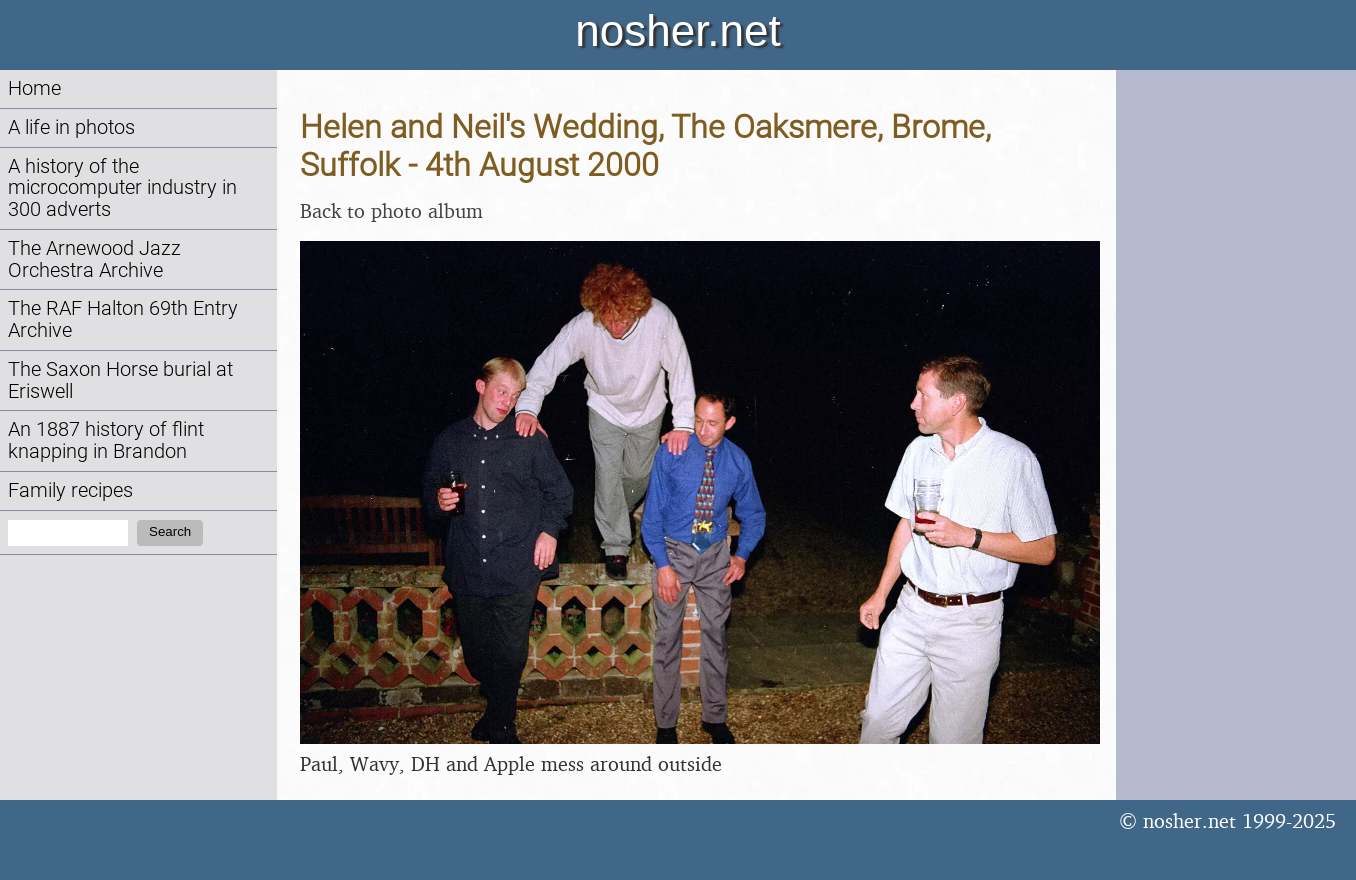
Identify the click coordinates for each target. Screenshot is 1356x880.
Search (170, 531)
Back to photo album (391, 210)
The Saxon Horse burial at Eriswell (120, 380)
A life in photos (71, 127)
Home (34, 88)
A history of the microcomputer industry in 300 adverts (122, 188)
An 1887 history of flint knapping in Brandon (106, 440)
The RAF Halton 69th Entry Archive (123, 319)
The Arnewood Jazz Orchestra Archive (94, 259)
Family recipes (70, 490)
